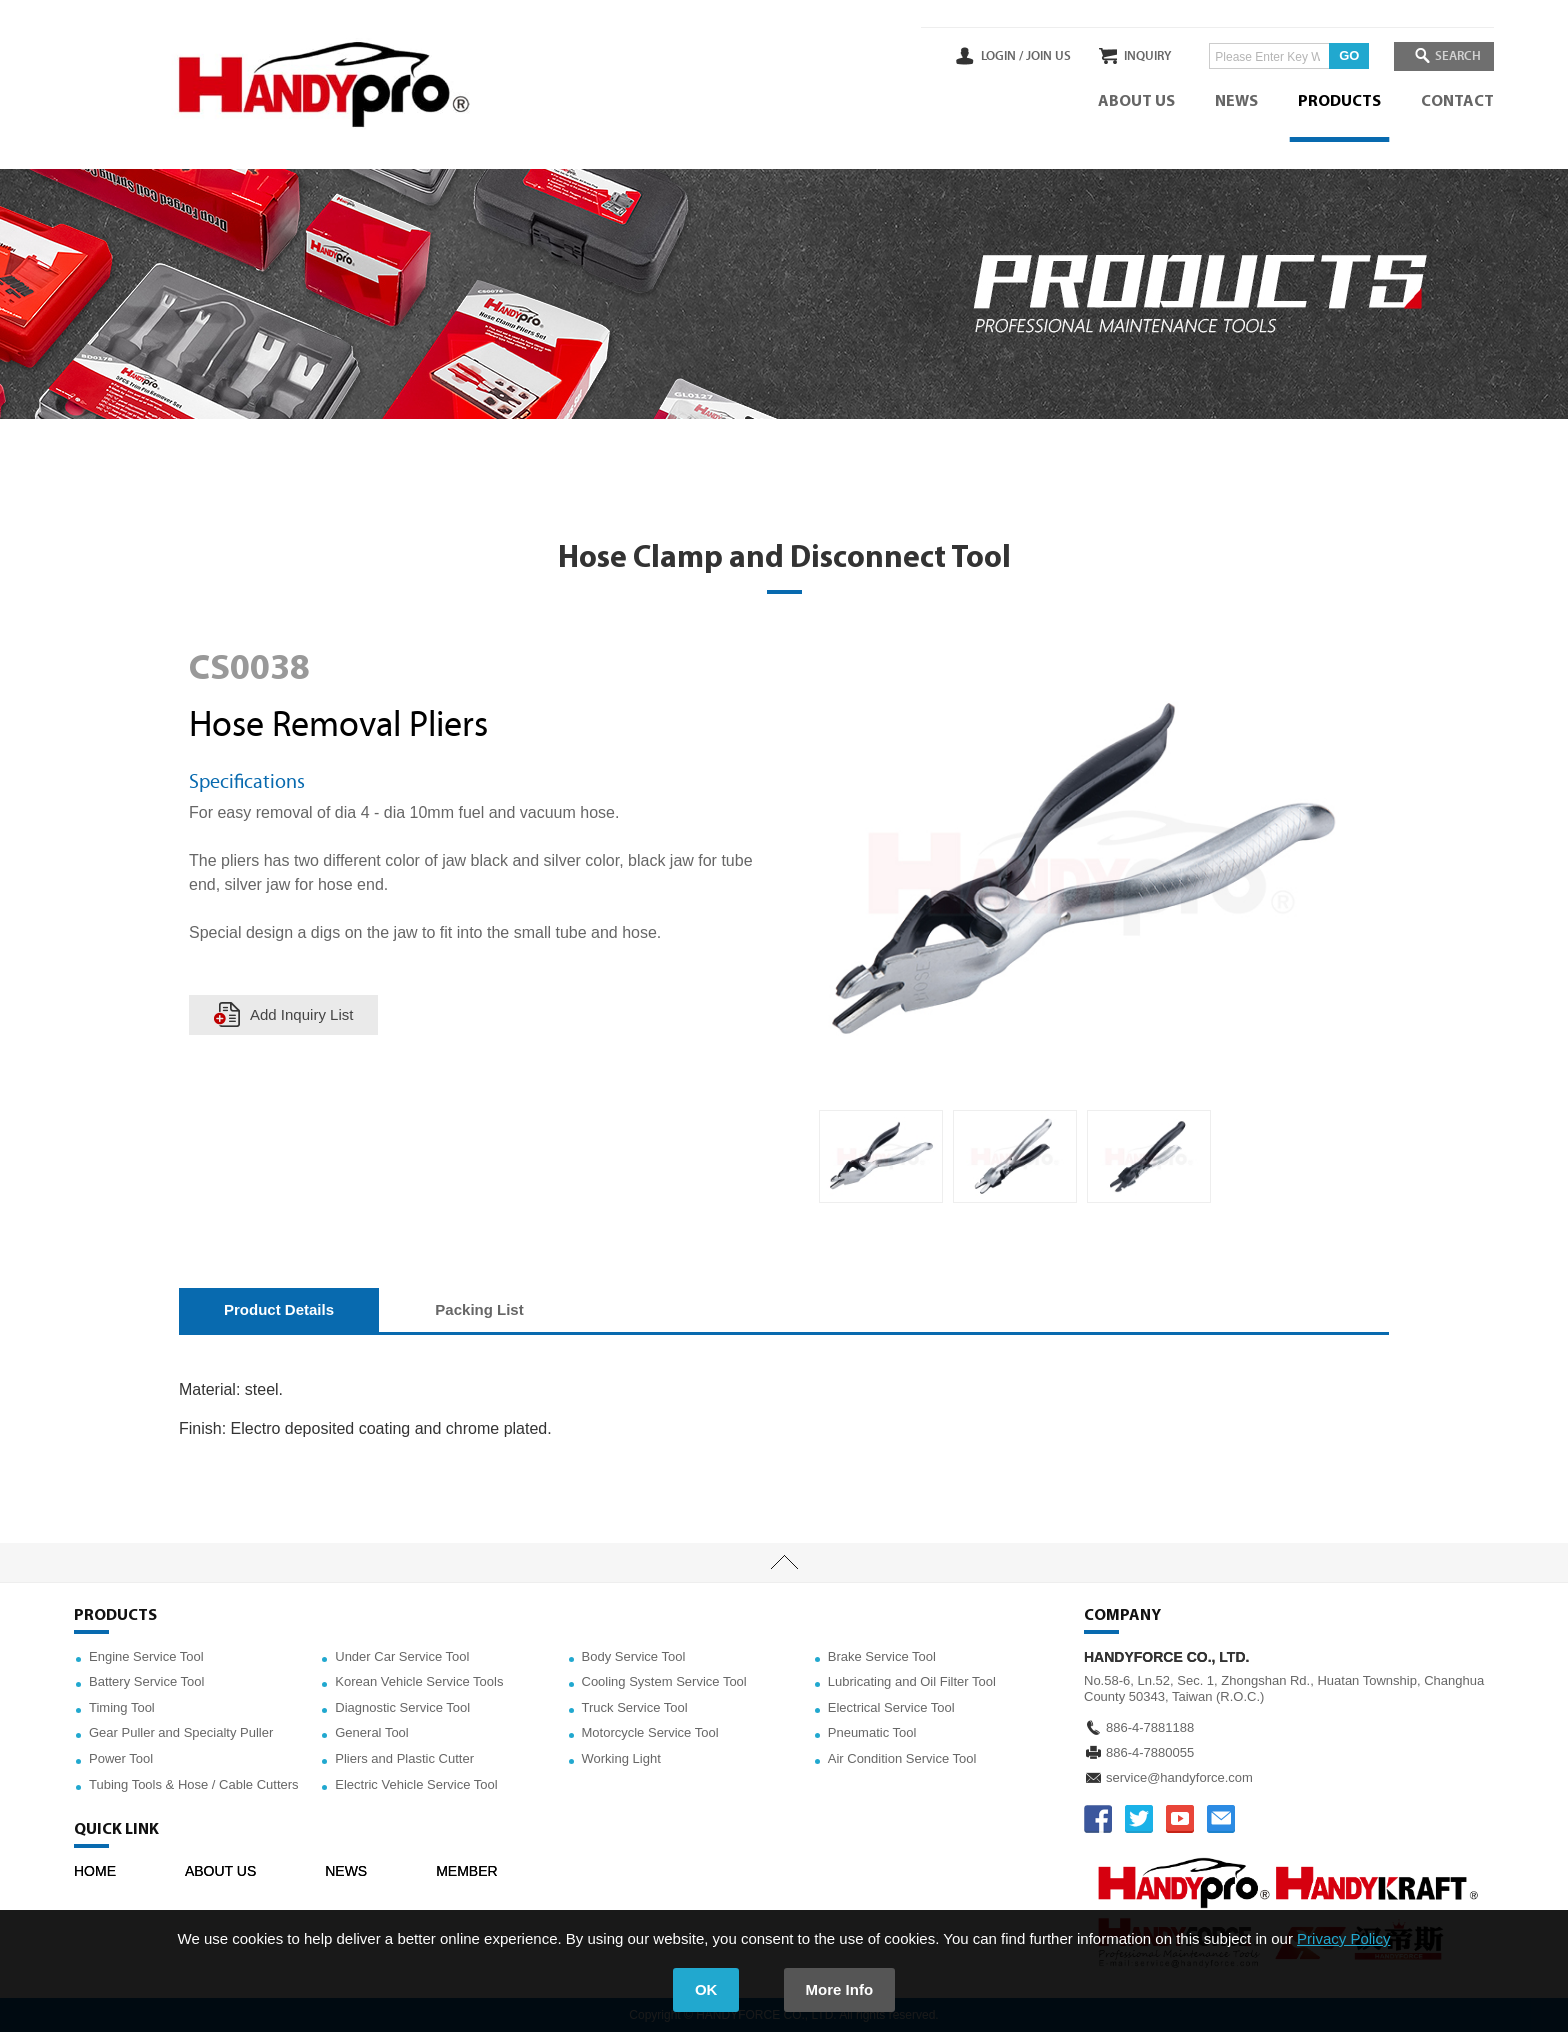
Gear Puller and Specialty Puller (181, 1732)
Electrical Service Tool (891, 1707)
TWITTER (1139, 1819)
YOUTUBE (1180, 1819)
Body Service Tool (634, 1656)
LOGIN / (981, 56)
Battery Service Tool (146, 1681)
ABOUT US (1136, 102)
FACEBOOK (1098, 1819)
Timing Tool (122, 1707)
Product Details (279, 1309)
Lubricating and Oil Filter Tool (912, 1681)
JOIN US (1027, 56)
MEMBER (466, 1871)
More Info (840, 1989)
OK (706, 1989)
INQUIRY (1137, 56)
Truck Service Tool (635, 1707)
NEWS (1236, 102)
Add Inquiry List (301, 1014)
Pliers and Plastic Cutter (404, 1758)
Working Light (621, 1758)
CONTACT (1457, 102)
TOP (784, 1563)
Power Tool (121, 1758)
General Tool (371, 1732)
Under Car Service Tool (402, 1656)
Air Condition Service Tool (902, 1758)
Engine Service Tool (146, 1656)
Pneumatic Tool (872, 1732)
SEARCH (1454, 56)
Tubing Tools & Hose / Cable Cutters (194, 1784)
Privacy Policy (1343, 1938)
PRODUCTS (1339, 102)
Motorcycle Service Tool (650, 1732)
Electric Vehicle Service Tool (416, 1784)
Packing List (479, 1309)
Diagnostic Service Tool (402, 1707)
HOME (95, 1871)
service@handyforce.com (1179, 1777)
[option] (881, 1157)
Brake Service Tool (882, 1656)
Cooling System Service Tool (664, 1681)
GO (1339, 55)
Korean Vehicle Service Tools (419, 1681)
